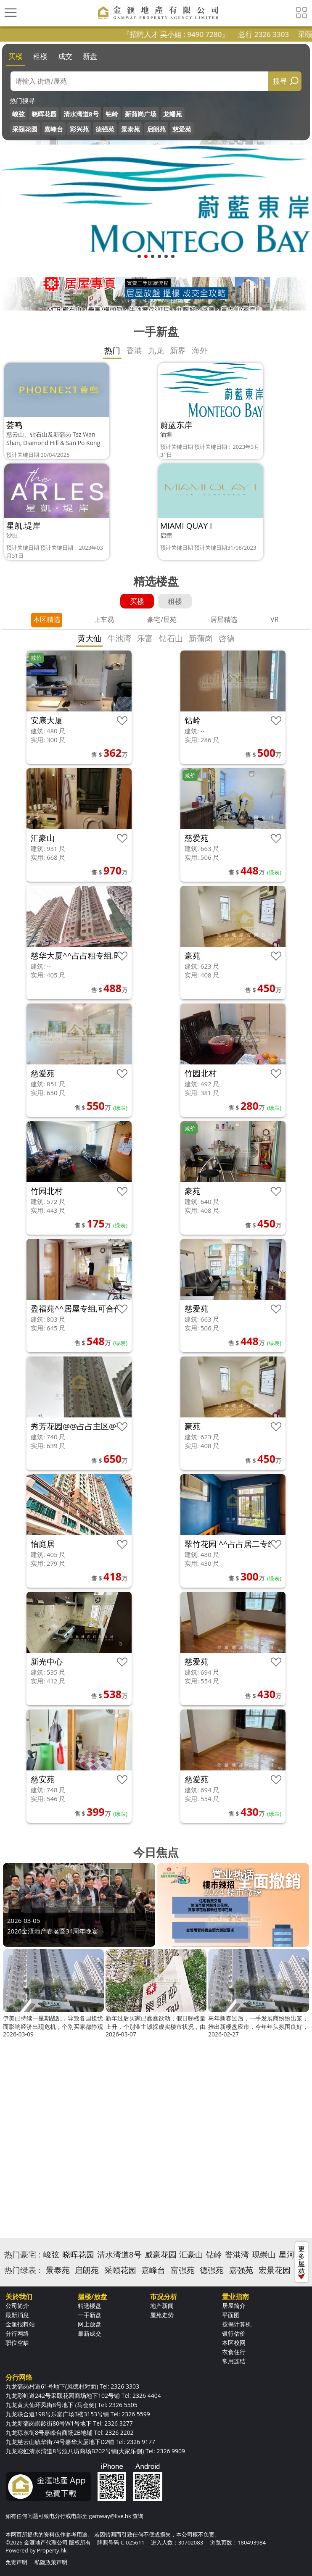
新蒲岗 (201, 638)
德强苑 (104, 129)
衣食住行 (234, 2352)
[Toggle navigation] (10, 12)
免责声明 (16, 2562)
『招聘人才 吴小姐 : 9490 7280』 (193, 34)
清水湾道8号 (81, 114)
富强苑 (183, 2270)
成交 (65, 56)
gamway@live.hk (110, 2516)
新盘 (90, 56)
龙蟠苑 (172, 114)
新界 (178, 350)
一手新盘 (89, 2315)
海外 (200, 350)
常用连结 (234, 2361)
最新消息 (17, 2315)
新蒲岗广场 (140, 114)
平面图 (231, 2315)
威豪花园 (161, 2254)
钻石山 (171, 638)
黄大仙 (89, 638)
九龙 (156, 350)
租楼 (40, 56)
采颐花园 (24, 129)
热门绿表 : (22, 2270)
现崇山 (264, 2254)
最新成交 (89, 2333)
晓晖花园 (44, 114)
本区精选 (46, 619)
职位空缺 (17, 2343)
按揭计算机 (236, 2324)
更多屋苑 (301, 2261)
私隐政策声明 (50, 2562)
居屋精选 (223, 619)
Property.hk (52, 2550)
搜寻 (280, 81)
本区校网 (234, 2343)
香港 (134, 350)
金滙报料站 (20, 2324)
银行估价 (234, 2333)
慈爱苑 (181, 129)
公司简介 (17, 2306)
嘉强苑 (241, 2270)
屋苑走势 (162, 2315)
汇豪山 (191, 2254)
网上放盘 (89, 2324)
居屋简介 (234, 2306)
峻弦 (18, 114)
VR (274, 619)
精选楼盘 (89, 2306)
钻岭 (112, 114)
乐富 (145, 638)
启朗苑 (156, 129)
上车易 (104, 619)
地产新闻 (162, 2306)
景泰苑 (130, 129)
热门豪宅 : (22, 2254)
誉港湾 (237, 2254)
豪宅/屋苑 (162, 619)
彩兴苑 (79, 129)
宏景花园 (275, 2270)
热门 (112, 350)
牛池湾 (119, 638)
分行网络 (17, 2333)
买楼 (15, 56)
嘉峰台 (53, 129)
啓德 (227, 638)
